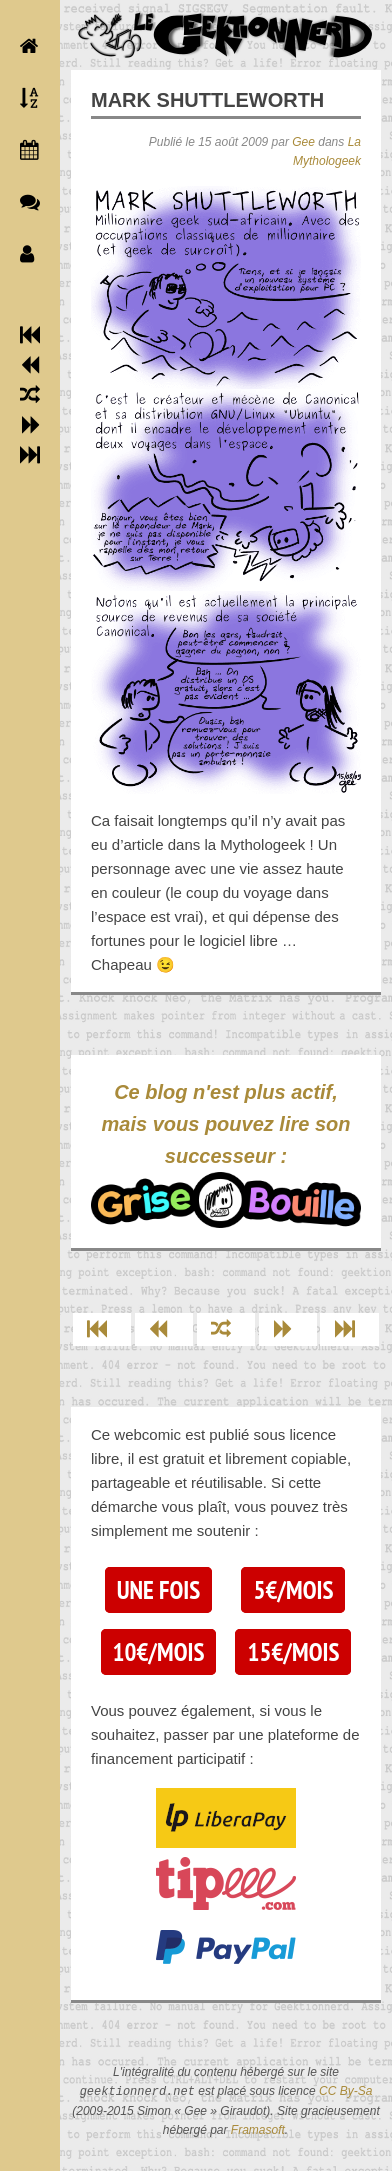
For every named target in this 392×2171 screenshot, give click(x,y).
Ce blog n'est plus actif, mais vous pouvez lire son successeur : (226, 1154)
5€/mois (293, 1590)
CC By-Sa (345, 2092)
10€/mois (159, 1652)
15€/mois (293, 1652)
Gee (303, 142)
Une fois (158, 1590)
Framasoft (258, 2130)
